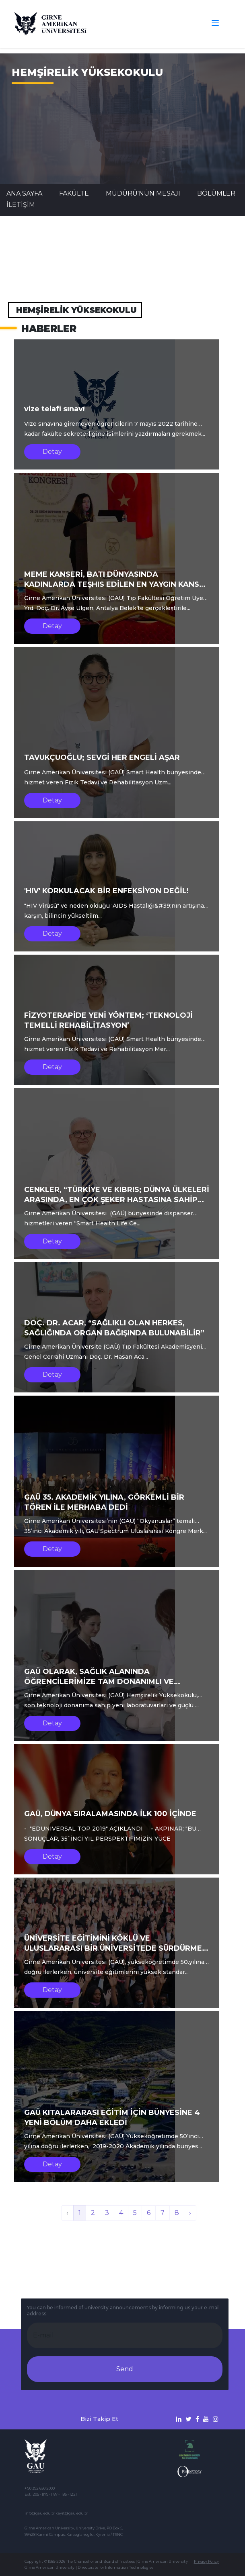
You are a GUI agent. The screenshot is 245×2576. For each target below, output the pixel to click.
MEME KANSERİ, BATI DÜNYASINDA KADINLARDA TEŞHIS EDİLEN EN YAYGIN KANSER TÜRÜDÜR (116, 584)
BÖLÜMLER (216, 193)
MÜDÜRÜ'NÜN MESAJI (143, 193)
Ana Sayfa (24, 193)
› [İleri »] (190, 2213)
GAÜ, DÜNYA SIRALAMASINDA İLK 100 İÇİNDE (110, 1813)
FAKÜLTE (74, 193)
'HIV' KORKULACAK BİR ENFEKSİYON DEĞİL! (106, 890)
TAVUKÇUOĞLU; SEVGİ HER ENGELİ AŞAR (102, 757)
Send (124, 2369)
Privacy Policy (206, 2561)
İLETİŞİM (20, 204)
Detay (52, 451)
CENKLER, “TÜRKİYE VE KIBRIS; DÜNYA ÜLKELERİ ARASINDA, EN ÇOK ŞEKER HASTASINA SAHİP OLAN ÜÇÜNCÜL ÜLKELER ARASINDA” (116, 1199)
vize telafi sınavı (54, 408)
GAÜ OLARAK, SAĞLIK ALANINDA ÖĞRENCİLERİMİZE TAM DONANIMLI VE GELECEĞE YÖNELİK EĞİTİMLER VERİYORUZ (107, 1681)
